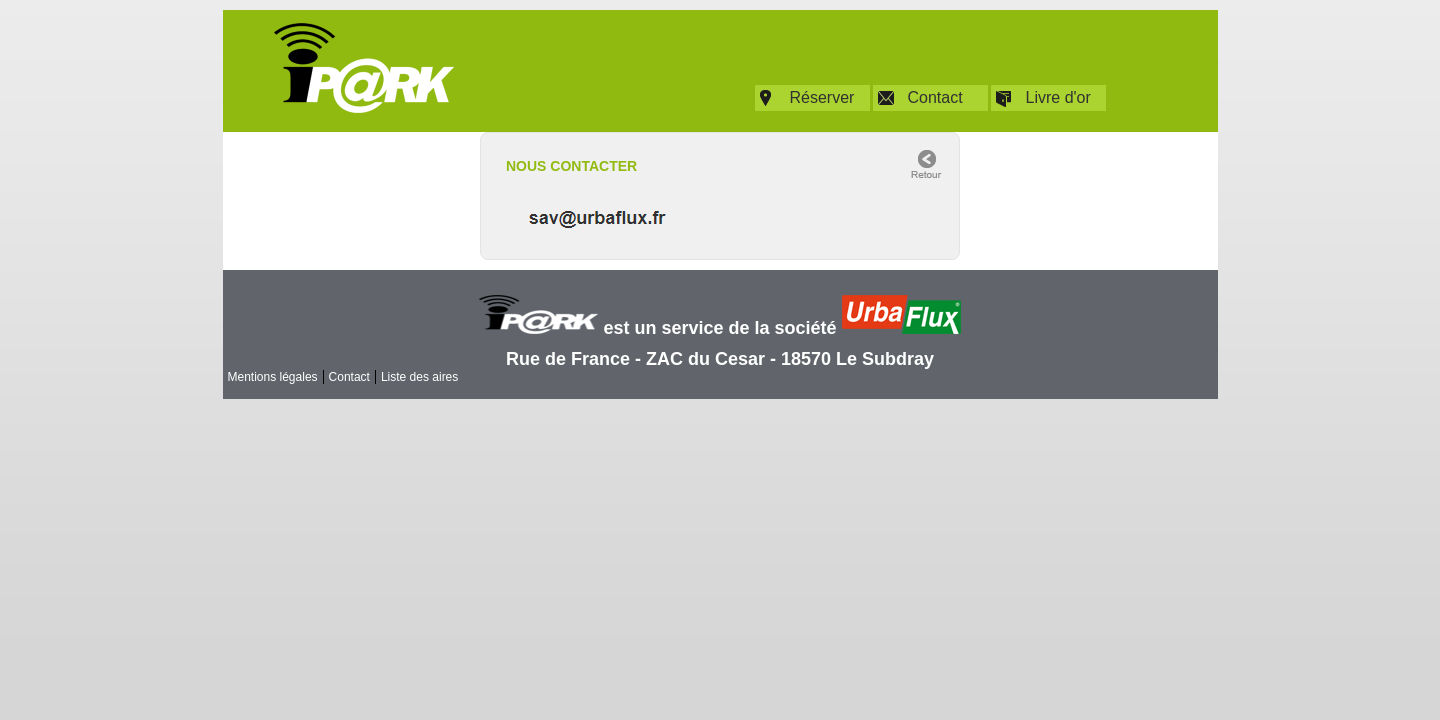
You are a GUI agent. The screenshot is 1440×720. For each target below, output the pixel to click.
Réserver (822, 97)
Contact (935, 97)
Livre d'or (1058, 97)
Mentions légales (273, 377)
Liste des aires (419, 377)
